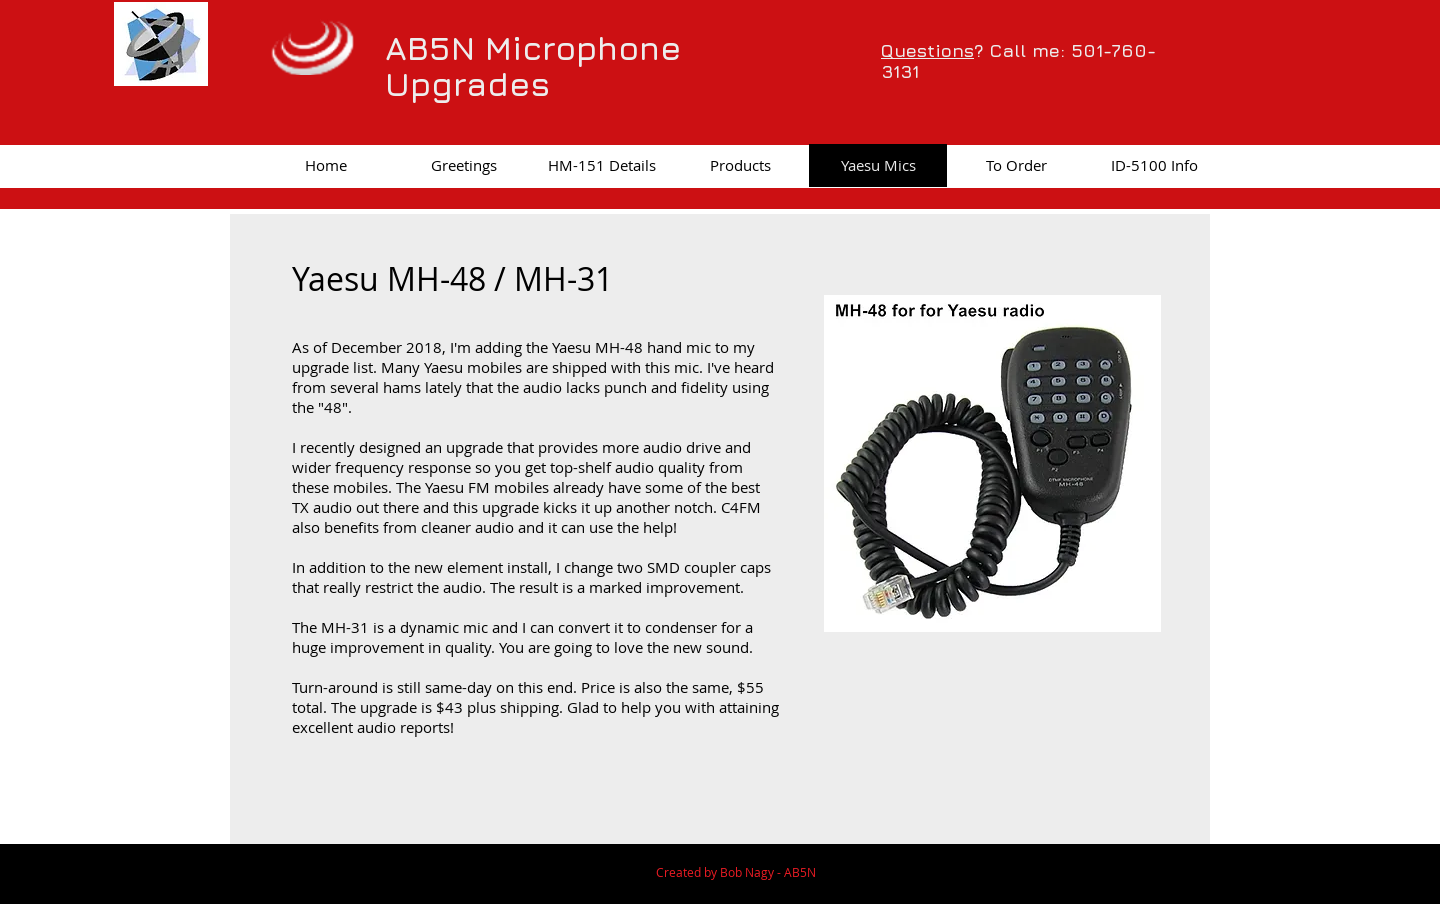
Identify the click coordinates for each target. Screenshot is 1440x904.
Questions (927, 50)
